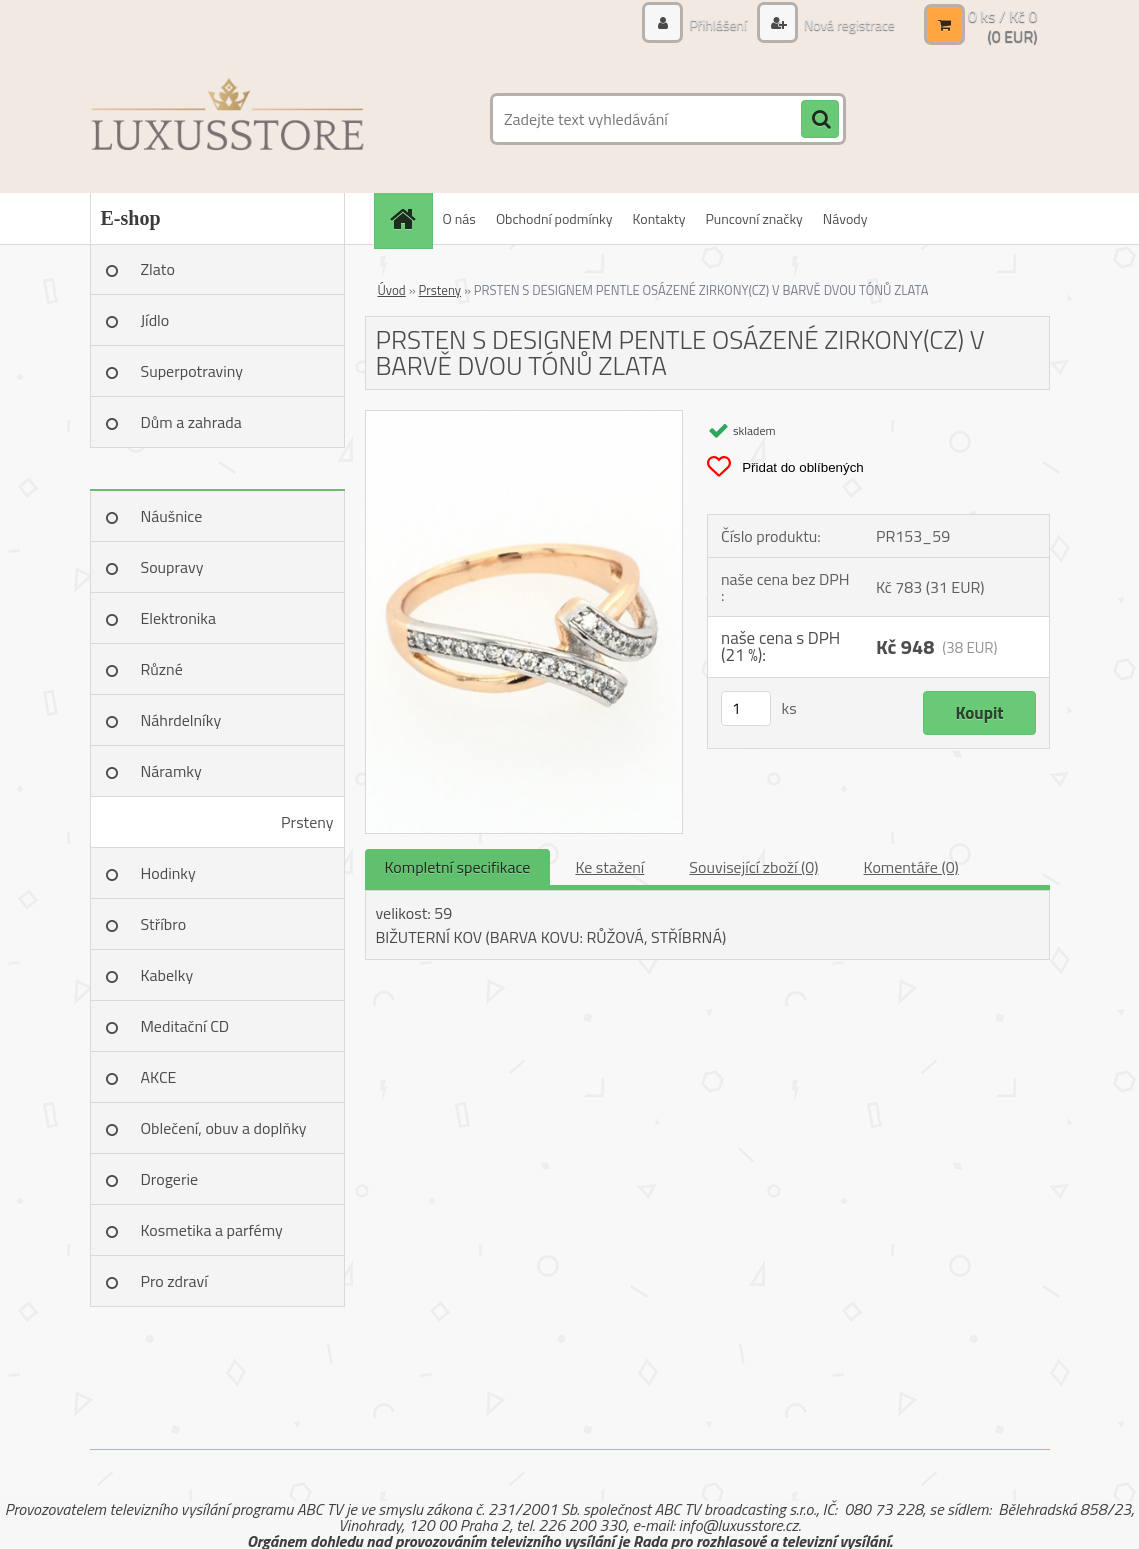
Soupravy (172, 567)
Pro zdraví (174, 1281)
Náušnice (172, 516)
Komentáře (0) (911, 867)
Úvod (392, 290)
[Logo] (227, 119)
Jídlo (155, 320)
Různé (162, 669)
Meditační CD (185, 1026)
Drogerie (170, 1179)
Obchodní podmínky (554, 218)
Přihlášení (718, 24)
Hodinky (168, 873)
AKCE (159, 1077)
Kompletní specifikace (458, 867)
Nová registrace (848, 24)
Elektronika (178, 618)
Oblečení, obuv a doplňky (224, 1128)
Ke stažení (609, 867)
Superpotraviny (192, 371)
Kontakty (659, 218)
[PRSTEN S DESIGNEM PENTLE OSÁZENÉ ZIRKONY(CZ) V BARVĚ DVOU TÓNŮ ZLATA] (524, 419)
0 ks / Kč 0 (1003, 16)
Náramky (171, 771)
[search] (820, 120)
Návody (845, 218)
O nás (459, 218)
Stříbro (164, 924)
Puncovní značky (753, 218)
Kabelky (167, 975)
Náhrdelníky (181, 720)
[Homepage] (410, 218)
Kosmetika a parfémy (212, 1230)
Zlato (158, 269)
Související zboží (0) (753, 867)
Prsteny (307, 822)
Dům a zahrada (191, 422)
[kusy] (746, 708)
